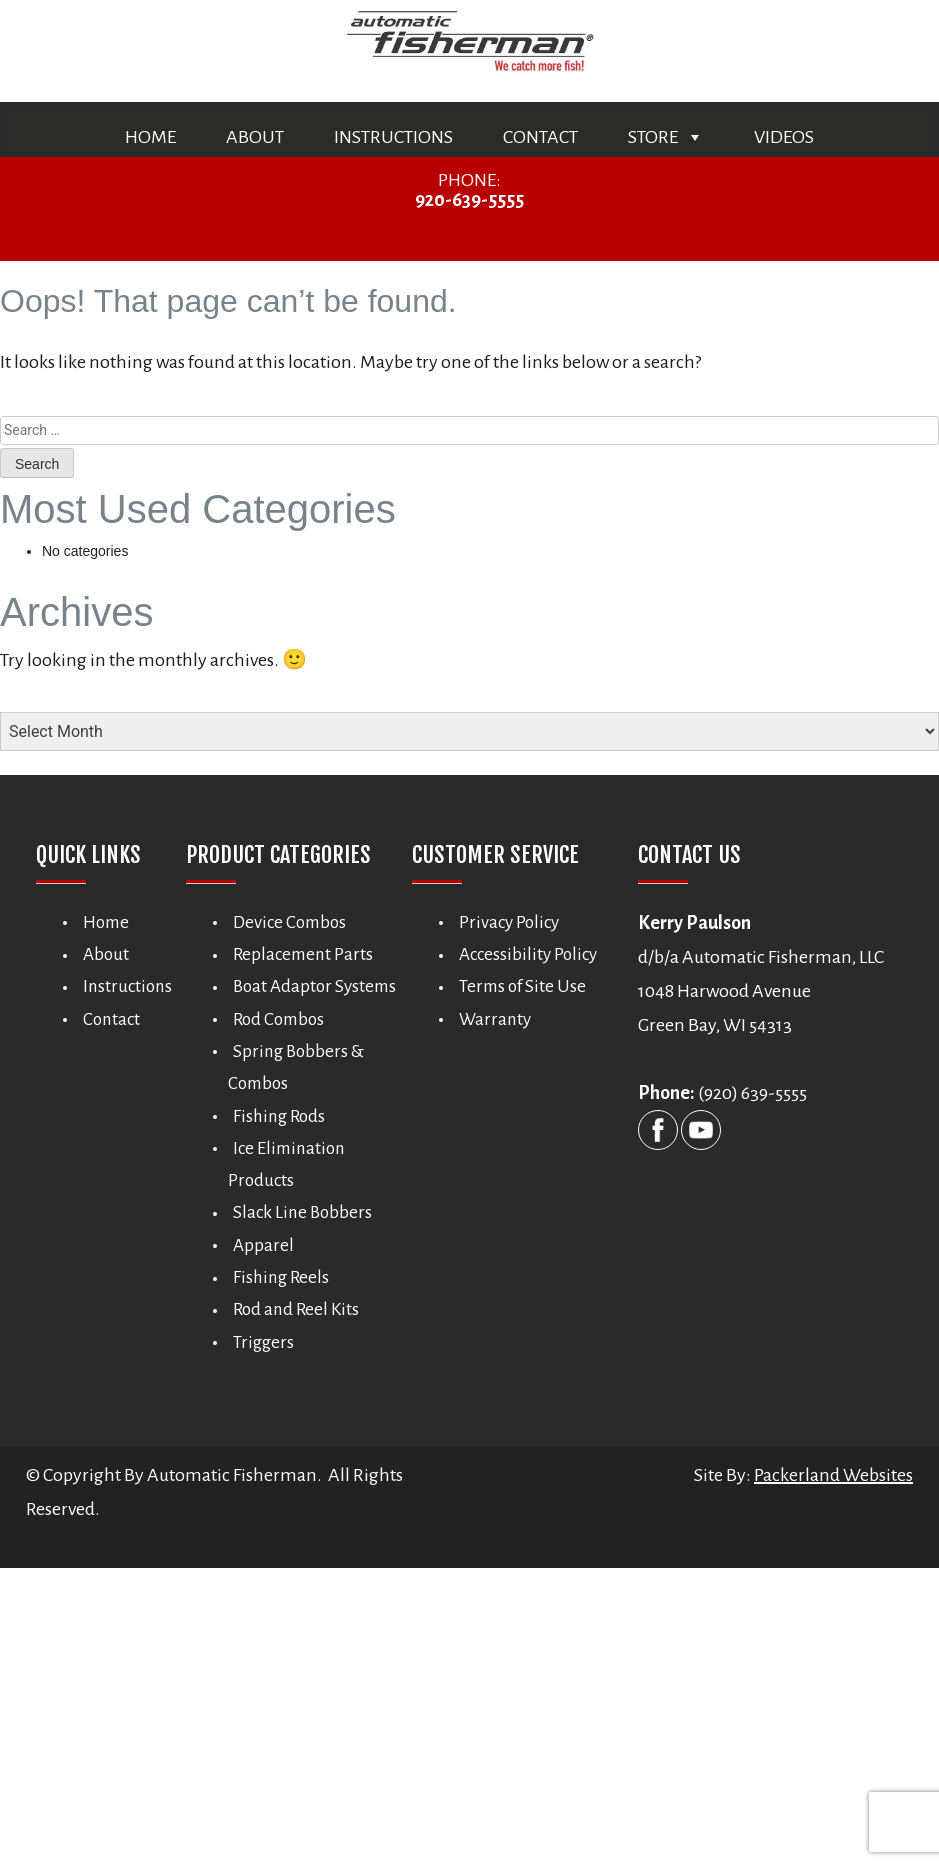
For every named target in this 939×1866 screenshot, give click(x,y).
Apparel (263, 1244)
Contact (540, 137)
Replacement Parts (303, 954)
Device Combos (289, 921)
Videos (784, 137)
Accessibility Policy (528, 954)
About (255, 137)
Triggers (263, 1341)
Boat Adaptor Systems (314, 986)
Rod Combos (278, 1018)
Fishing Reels (281, 1277)
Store (666, 137)
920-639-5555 (469, 200)
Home (150, 137)
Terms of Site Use (522, 986)
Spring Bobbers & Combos (296, 1066)
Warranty (495, 1018)
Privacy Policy (509, 921)
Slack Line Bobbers (302, 1212)
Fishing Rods (279, 1115)
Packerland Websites (833, 1475)
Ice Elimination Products (286, 1163)
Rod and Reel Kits (296, 1309)
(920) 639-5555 (752, 1093)
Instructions (393, 137)
